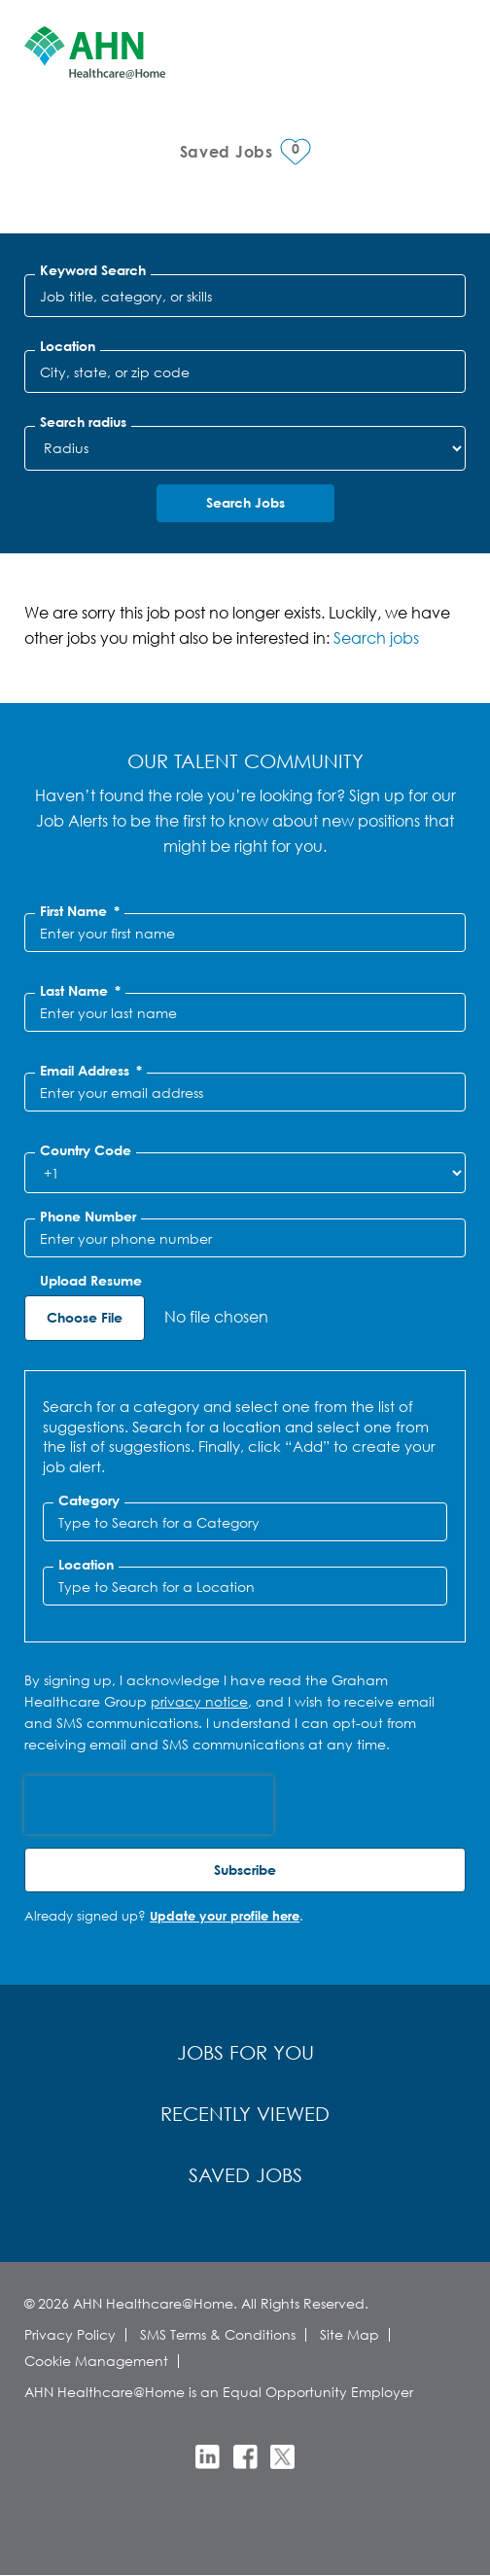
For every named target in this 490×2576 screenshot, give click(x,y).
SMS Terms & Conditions (218, 2334)
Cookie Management (96, 2360)
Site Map (349, 2334)
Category (89, 1500)
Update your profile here (224, 1915)
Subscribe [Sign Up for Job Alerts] (245, 1869)
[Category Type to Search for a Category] (245, 1521)
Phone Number (88, 1216)
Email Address (91, 1070)
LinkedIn (207, 2457)
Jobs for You (245, 2052)
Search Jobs (245, 502)
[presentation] (148, 1805)
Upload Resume (91, 1280)
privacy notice (199, 1701)
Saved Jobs (245, 2175)
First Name (80, 911)
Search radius (83, 422)
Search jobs (376, 637)
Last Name (80, 991)
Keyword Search (93, 270)
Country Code (85, 1150)
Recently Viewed (245, 2113)
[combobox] (245, 371)
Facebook (245, 2457)
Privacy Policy (70, 2334)
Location (67, 346)
